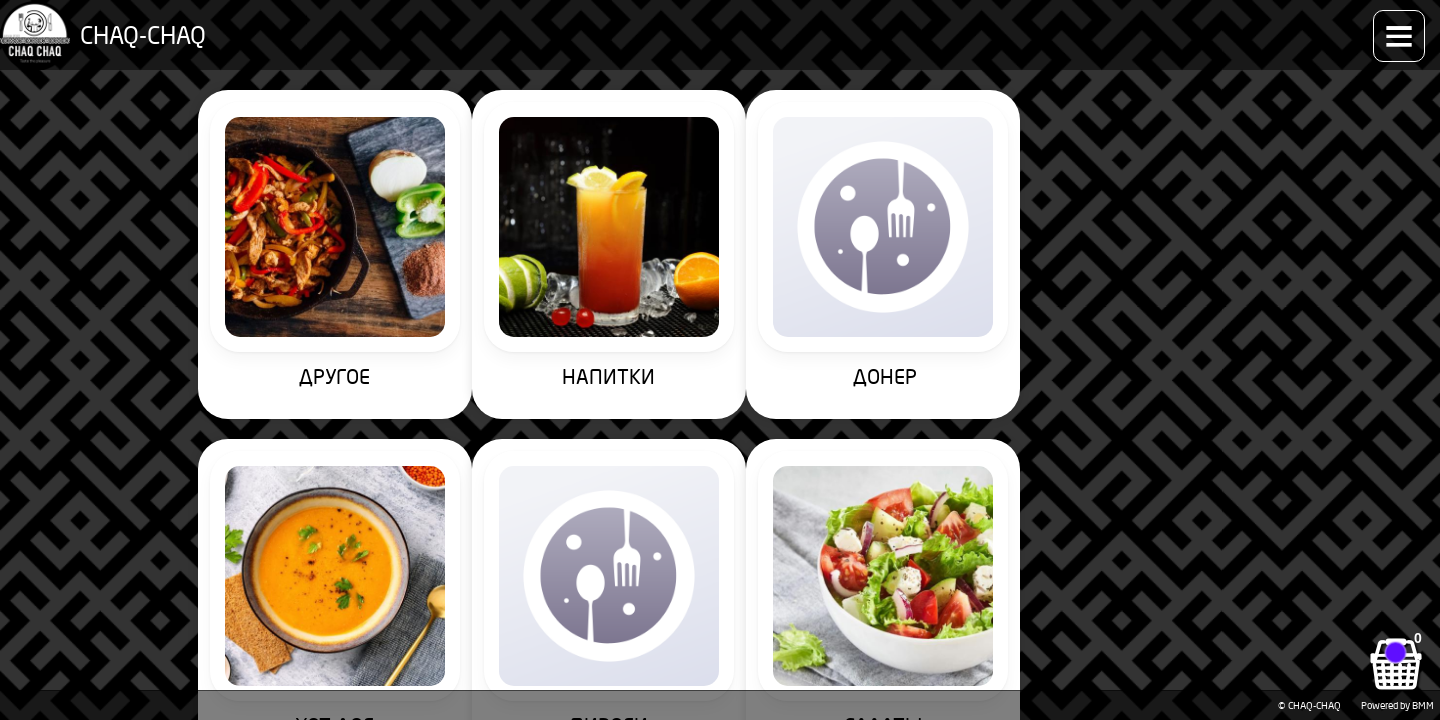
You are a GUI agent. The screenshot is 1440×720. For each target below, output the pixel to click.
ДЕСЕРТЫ (945, 554)
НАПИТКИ (494, 288)
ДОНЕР (719, 288)
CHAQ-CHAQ (131, 25)
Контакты (1199, 25)
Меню (302, 25)
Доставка (1055, 25)
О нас (1126, 25)
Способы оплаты (949, 25)
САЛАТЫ (268, 554)
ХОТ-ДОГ (945, 288)
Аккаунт (1280, 25)
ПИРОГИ (1172, 288)
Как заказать (832, 25)
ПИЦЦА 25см (720, 554)
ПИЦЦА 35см (494, 554)
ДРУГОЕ (268, 288)
